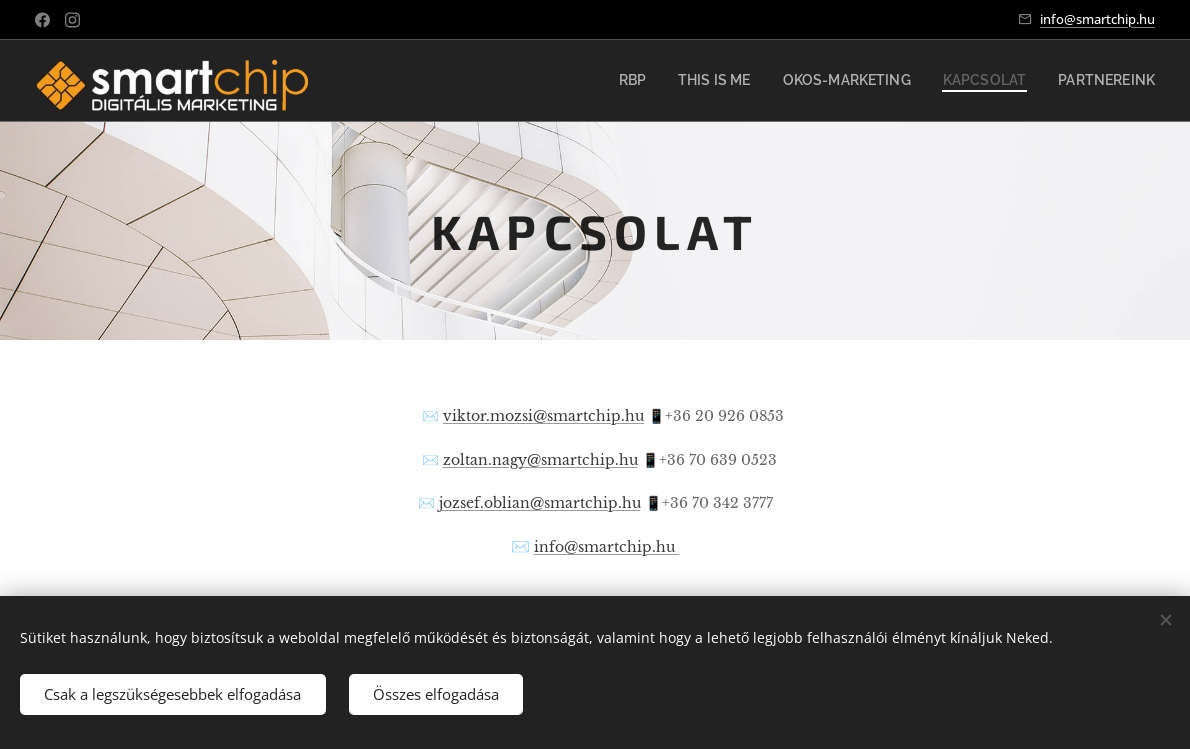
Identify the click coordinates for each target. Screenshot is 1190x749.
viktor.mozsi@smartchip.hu (543, 416)
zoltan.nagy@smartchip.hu (540, 460)
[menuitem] (674, 81)
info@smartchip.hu (1097, 19)
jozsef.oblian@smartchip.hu (540, 503)
